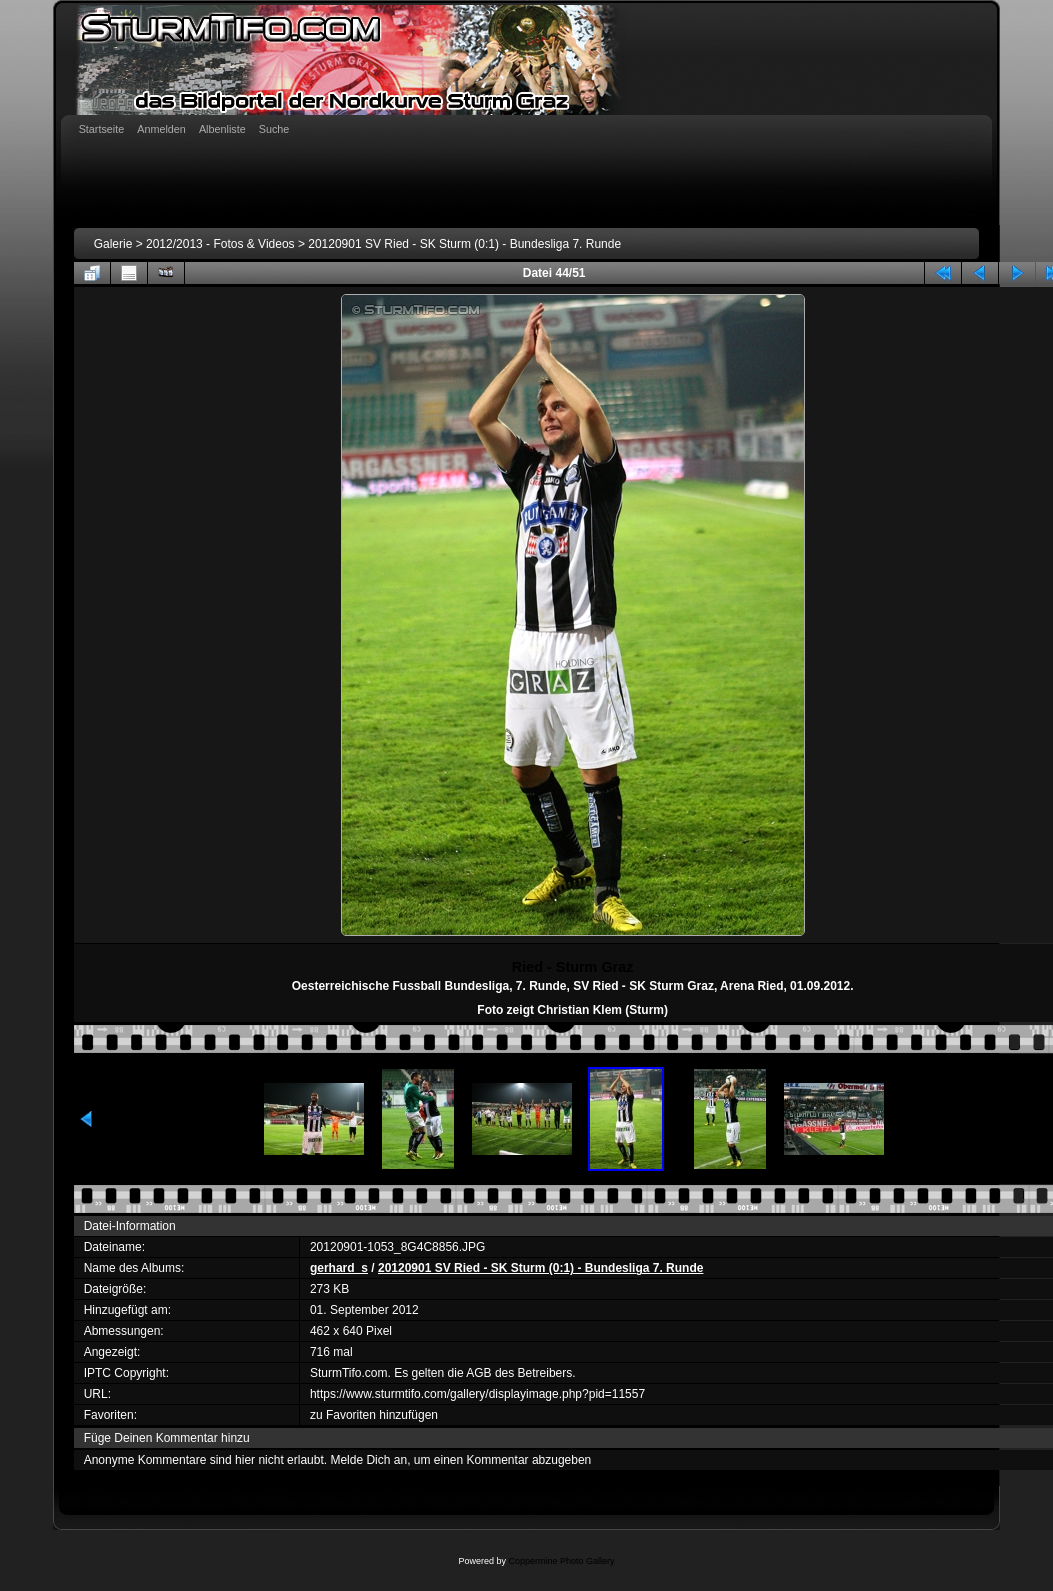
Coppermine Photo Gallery (561, 1561)
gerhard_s (339, 1268)
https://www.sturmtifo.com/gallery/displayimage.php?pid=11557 (477, 1394)
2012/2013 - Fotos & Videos (220, 244)
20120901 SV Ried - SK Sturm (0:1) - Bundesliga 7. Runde (464, 244)
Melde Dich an (368, 1460)
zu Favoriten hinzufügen (374, 1415)
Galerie (113, 244)
